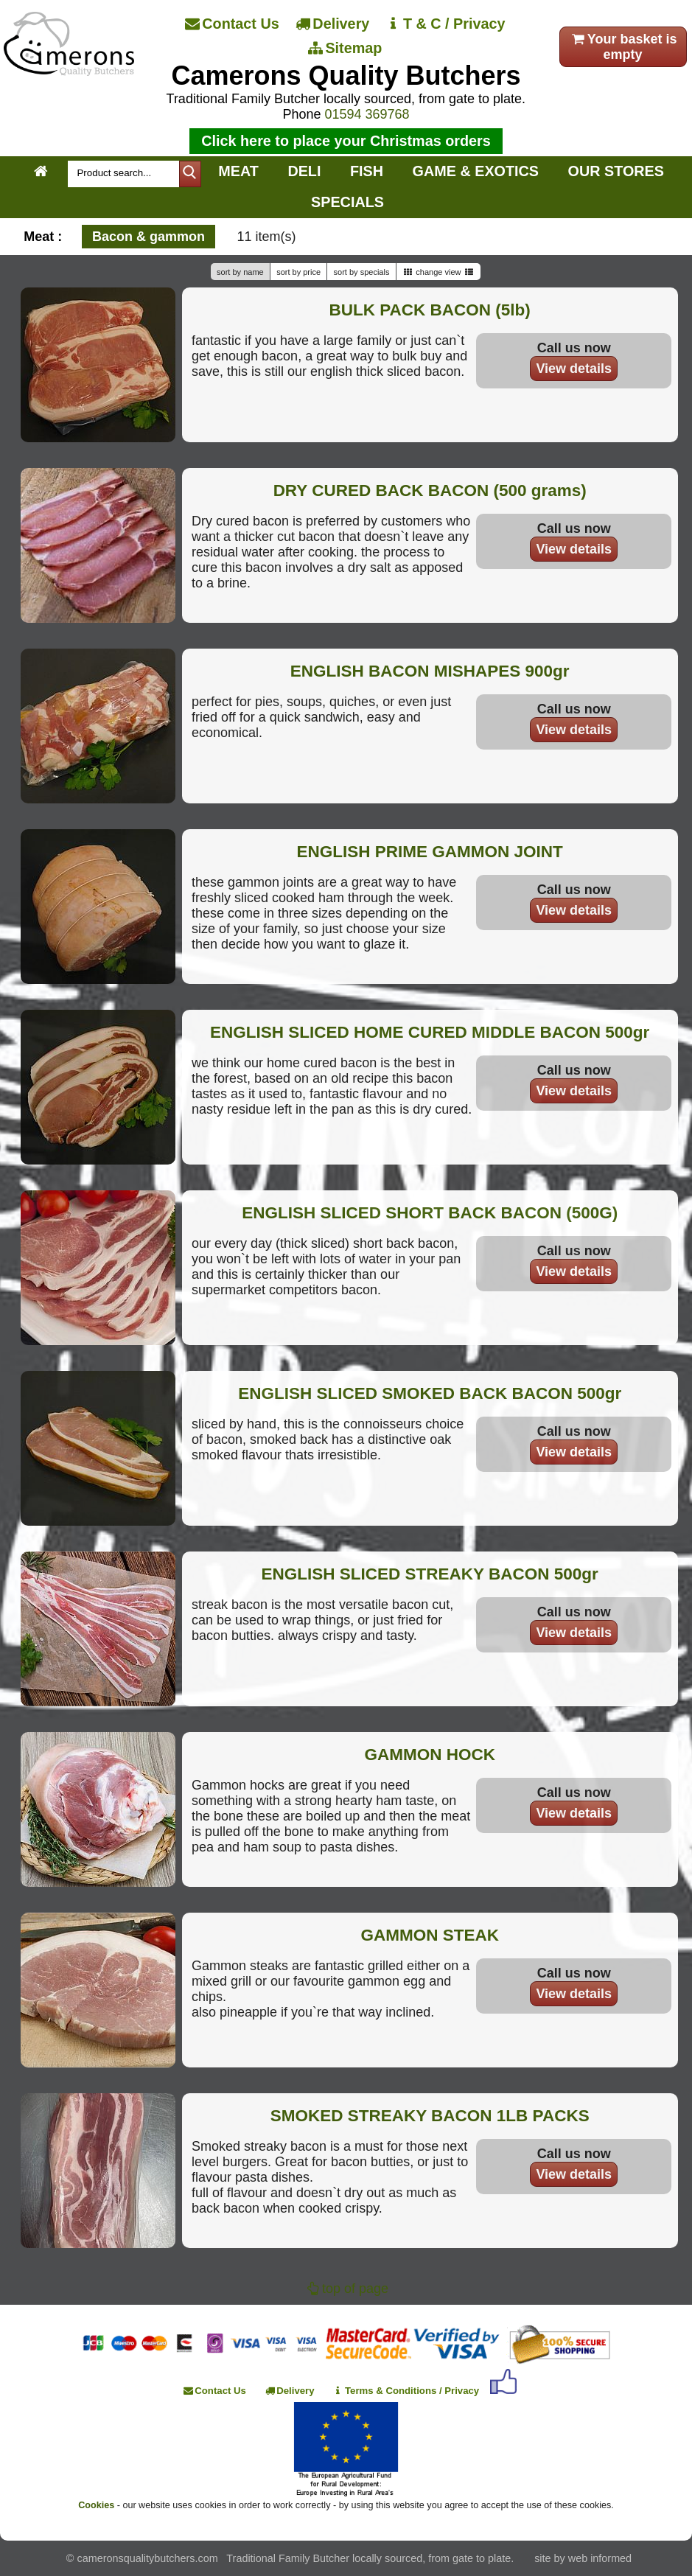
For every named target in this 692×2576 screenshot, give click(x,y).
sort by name (240, 272)
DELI (304, 171)
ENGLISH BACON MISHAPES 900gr (430, 671)
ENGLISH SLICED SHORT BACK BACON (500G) (430, 1213)
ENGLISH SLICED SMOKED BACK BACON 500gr (429, 1393)
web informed (600, 2558)
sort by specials (362, 272)
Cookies (96, 2505)
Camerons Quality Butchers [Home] (345, 75)
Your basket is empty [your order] (623, 47)
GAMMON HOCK (429, 1754)
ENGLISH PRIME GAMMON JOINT (430, 851)
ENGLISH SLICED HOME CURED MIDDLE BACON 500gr (429, 1032)
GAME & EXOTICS (476, 171)
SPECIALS (347, 202)
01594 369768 (366, 114)
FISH (366, 171)
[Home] (69, 71)
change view (438, 272)
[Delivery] (333, 24)
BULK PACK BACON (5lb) (430, 310)
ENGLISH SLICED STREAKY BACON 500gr (430, 1574)
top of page (346, 2288)
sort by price (298, 272)
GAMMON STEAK (429, 1935)
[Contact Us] (233, 24)
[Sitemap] (346, 48)
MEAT (238, 171)
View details (574, 368)
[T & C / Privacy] (446, 24)
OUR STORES (616, 171)
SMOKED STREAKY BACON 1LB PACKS (430, 2115)
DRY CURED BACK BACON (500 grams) (430, 490)
